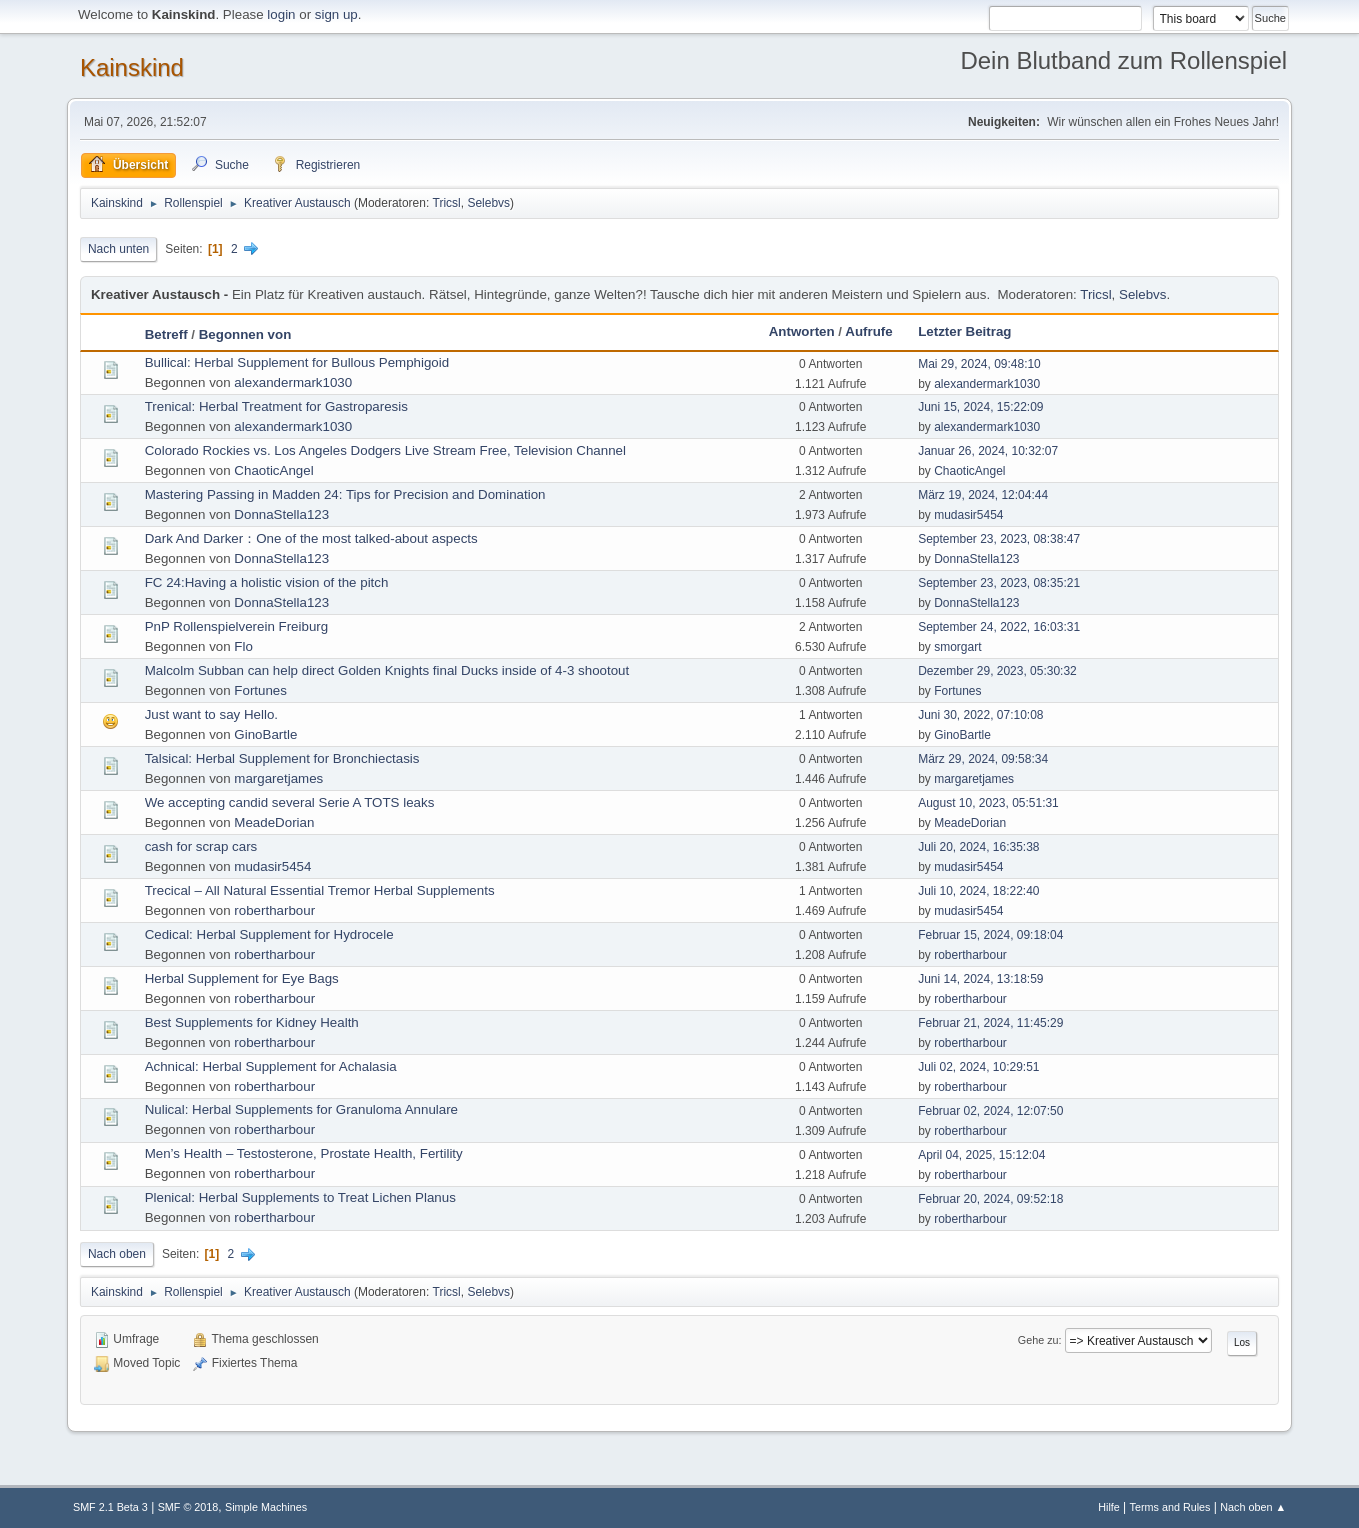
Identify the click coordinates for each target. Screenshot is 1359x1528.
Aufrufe (868, 331)
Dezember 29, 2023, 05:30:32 (997, 671)
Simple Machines (266, 1507)
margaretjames (278, 778)
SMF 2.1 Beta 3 (110, 1507)
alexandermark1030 (293, 382)
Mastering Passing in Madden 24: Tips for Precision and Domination (345, 494)
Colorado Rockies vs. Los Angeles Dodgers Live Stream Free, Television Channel (385, 450)
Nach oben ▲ (1253, 1507)
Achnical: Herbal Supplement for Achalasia (271, 1066)
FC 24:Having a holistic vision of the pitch (267, 582)
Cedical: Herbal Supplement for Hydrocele (269, 934)
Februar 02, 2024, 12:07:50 (990, 1111)
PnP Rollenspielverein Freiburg (236, 626)
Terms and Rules (1170, 1507)
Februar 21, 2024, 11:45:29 (990, 1023)
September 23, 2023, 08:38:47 (999, 539)
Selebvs (488, 203)
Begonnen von (245, 334)
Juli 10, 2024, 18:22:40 (978, 891)
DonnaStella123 (281, 514)
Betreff (166, 334)
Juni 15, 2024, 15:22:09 (980, 407)
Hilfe (1109, 1507)
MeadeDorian (274, 822)
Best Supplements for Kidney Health (252, 1022)
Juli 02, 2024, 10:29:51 (978, 1067)
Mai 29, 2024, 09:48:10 (979, 364)
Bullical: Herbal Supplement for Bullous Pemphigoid (297, 362)
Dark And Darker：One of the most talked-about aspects (311, 538)
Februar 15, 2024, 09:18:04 (990, 935)
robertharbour (274, 910)
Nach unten (118, 249)
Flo (243, 646)
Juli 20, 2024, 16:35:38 (978, 847)
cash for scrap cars (201, 846)
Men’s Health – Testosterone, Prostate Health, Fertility (304, 1153)
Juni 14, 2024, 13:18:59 (980, 979)
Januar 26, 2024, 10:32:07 (988, 451)
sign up (336, 14)
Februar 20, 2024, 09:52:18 (990, 1199)
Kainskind (132, 67)
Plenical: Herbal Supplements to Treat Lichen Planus (300, 1197)
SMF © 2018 (188, 1507)
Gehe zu (1038, 1340)
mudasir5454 (968, 515)
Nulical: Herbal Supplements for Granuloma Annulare (301, 1109)
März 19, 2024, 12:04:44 (983, 495)
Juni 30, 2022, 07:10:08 (980, 715)
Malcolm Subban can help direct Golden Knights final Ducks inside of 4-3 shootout (387, 670)
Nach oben (117, 1254)
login (281, 14)
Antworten (802, 331)
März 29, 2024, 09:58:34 (983, 759)
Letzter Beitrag (964, 331)
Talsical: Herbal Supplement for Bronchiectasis (282, 758)
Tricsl (447, 203)
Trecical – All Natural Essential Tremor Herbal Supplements (320, 890)
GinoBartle (265, 734)
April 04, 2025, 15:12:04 (981, 1155)
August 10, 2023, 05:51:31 (988, 803)
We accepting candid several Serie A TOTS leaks (290, 802)
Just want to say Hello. (211, 714)
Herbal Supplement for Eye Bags (242, 978)
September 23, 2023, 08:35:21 (999, 583)
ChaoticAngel (273, 470)
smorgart (957, 647)
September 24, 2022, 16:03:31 (999, 627)
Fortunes (260, 690)
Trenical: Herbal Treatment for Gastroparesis (276, 406)
